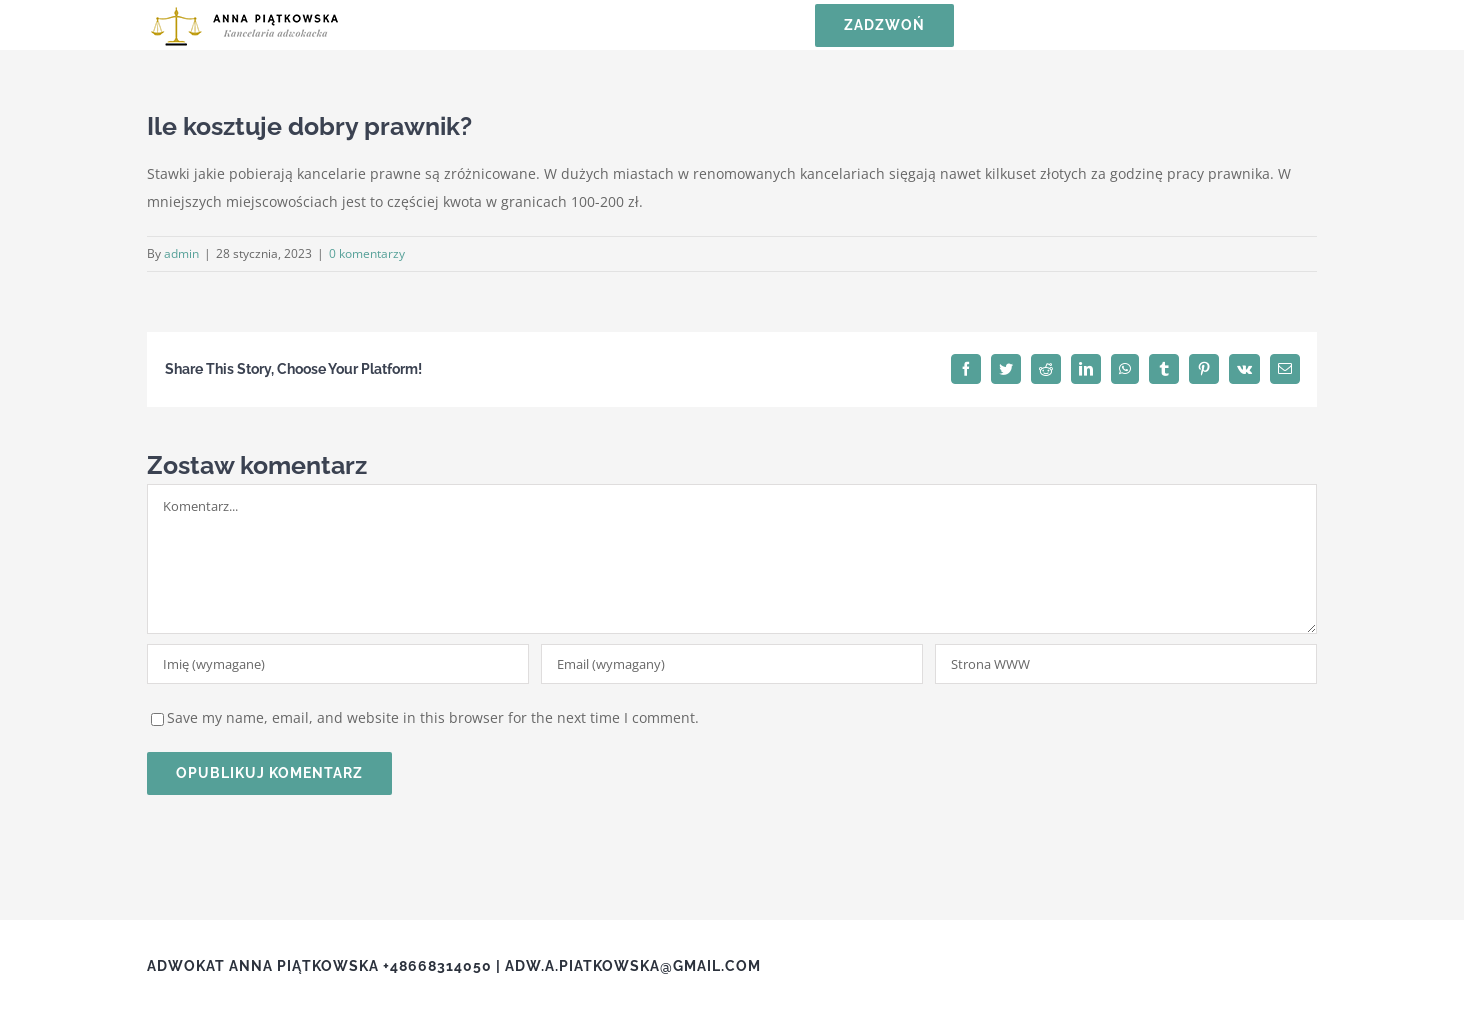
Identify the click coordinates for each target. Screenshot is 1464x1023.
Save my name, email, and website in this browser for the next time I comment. (433, 717)
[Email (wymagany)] (732, 664)
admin (181, 253)
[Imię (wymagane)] (338, 664)
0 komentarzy (367, 253)
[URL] (1126, 664)
